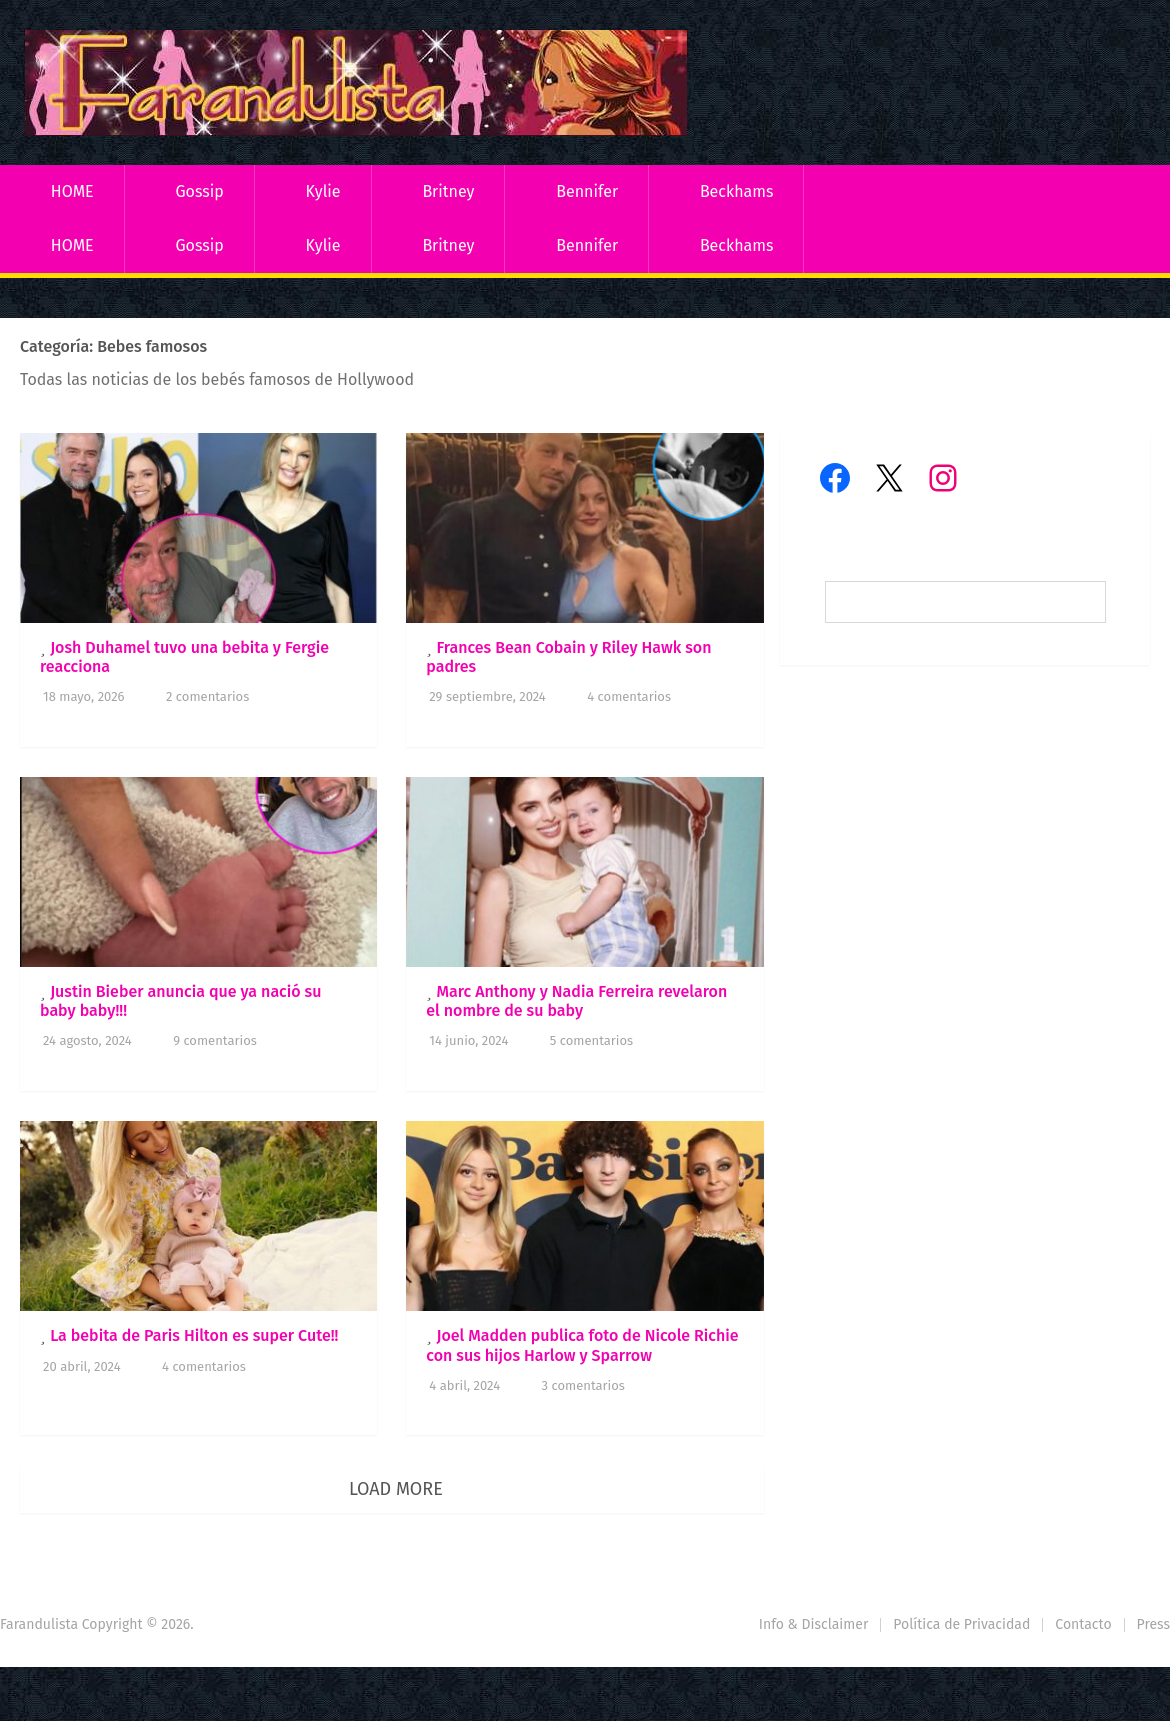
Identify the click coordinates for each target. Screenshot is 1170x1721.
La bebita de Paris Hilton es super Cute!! (194, 1335)
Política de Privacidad (961, 1624)
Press (1153, 1624)
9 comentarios (215, 1040)
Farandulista (39, 1624)
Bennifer (587, 191)
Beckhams (737, 191)
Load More (396, 1489)
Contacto (1083, 1624)
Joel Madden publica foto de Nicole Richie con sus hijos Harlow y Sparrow (582, 1345)
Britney (448, 191)
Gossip (199, 191)
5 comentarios (591, 1040)
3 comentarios (583, 1385)
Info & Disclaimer (814, 1624)
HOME (72, 191)
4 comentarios (629, 696)
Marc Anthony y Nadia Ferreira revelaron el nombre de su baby (576, 1001)
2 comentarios (207, 696)
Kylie (323, 191)
